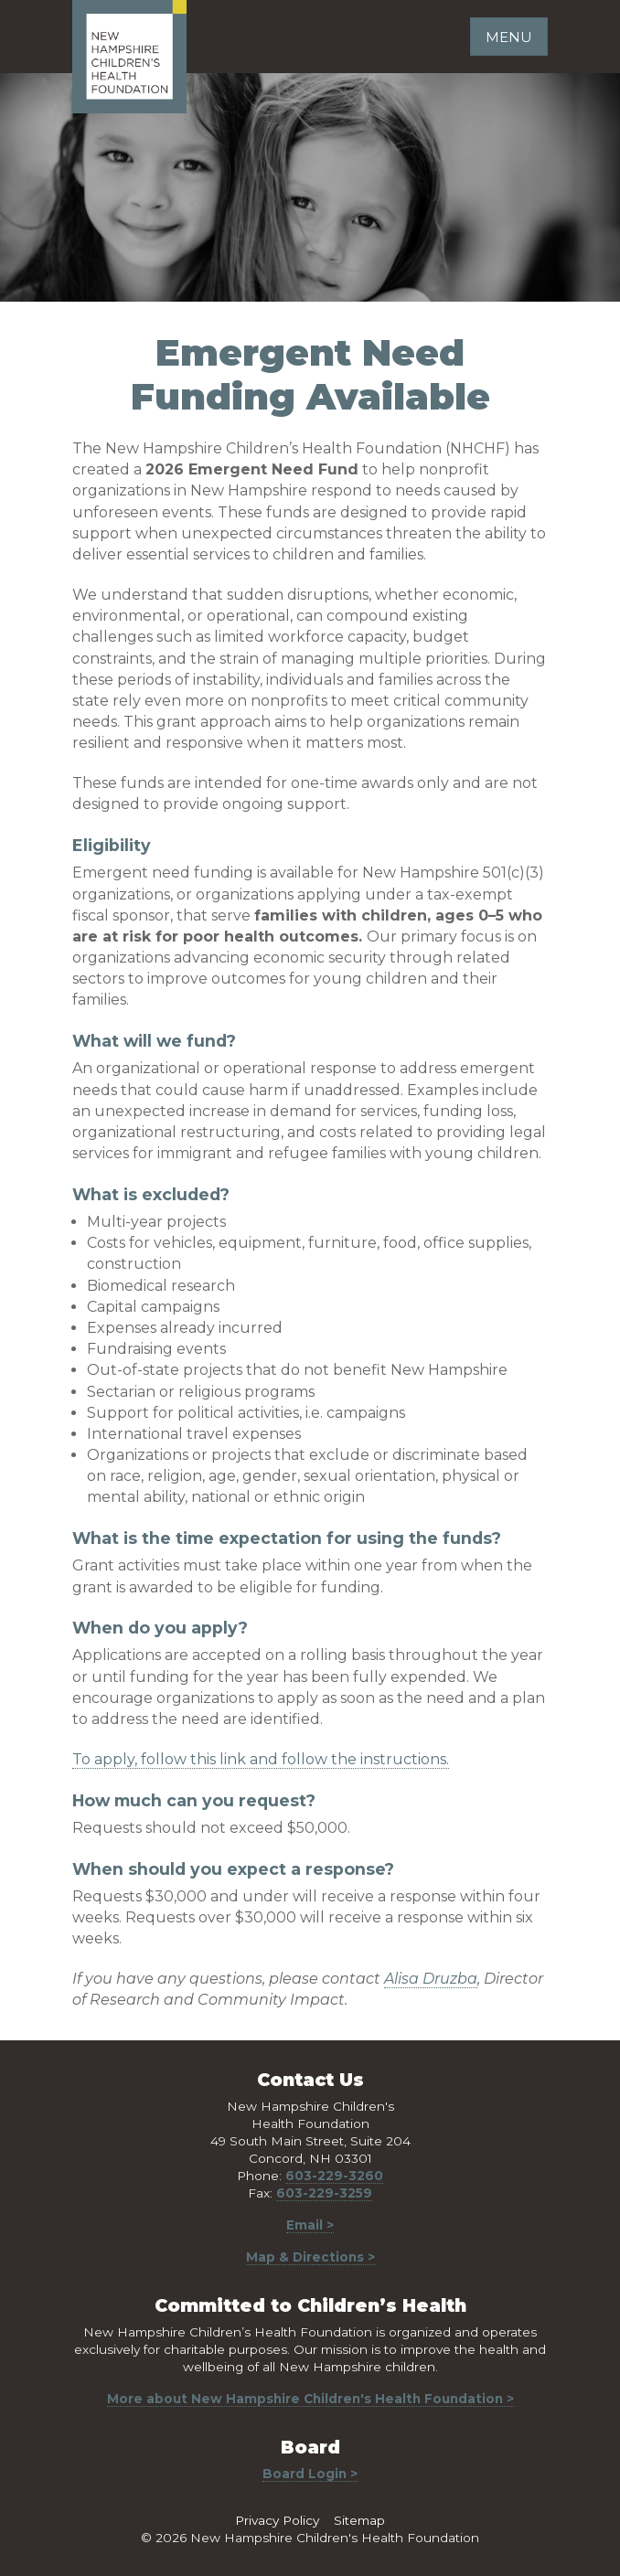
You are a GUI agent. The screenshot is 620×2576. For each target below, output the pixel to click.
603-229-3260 (334, 2175)
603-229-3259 (324, 2193)
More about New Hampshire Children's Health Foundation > (310, 2398)
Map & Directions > (310, 2257)
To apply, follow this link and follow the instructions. (260, 1759)
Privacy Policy (277, 2520)
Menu (509, 37)
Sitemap (359, 2520)
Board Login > (310, 2473)
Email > (310, 2225)
